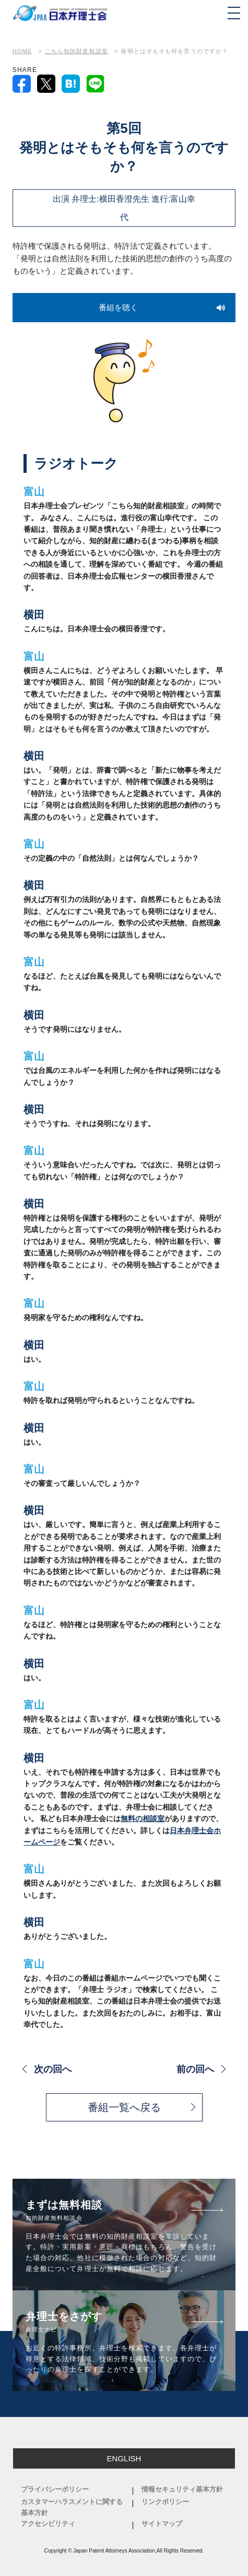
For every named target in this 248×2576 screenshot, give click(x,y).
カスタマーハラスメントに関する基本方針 (72, 2507)
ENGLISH (124, 2458)
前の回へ (195, 2069)
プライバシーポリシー (55, 2489)
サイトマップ (161, 2524)
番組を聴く (118, 307)
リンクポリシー (165, 2502)
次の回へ (53, 2069)
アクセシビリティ (48, 2524)
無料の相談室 (142, 1818)
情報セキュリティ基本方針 (182, 2489)
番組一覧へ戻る (124, 2107)
